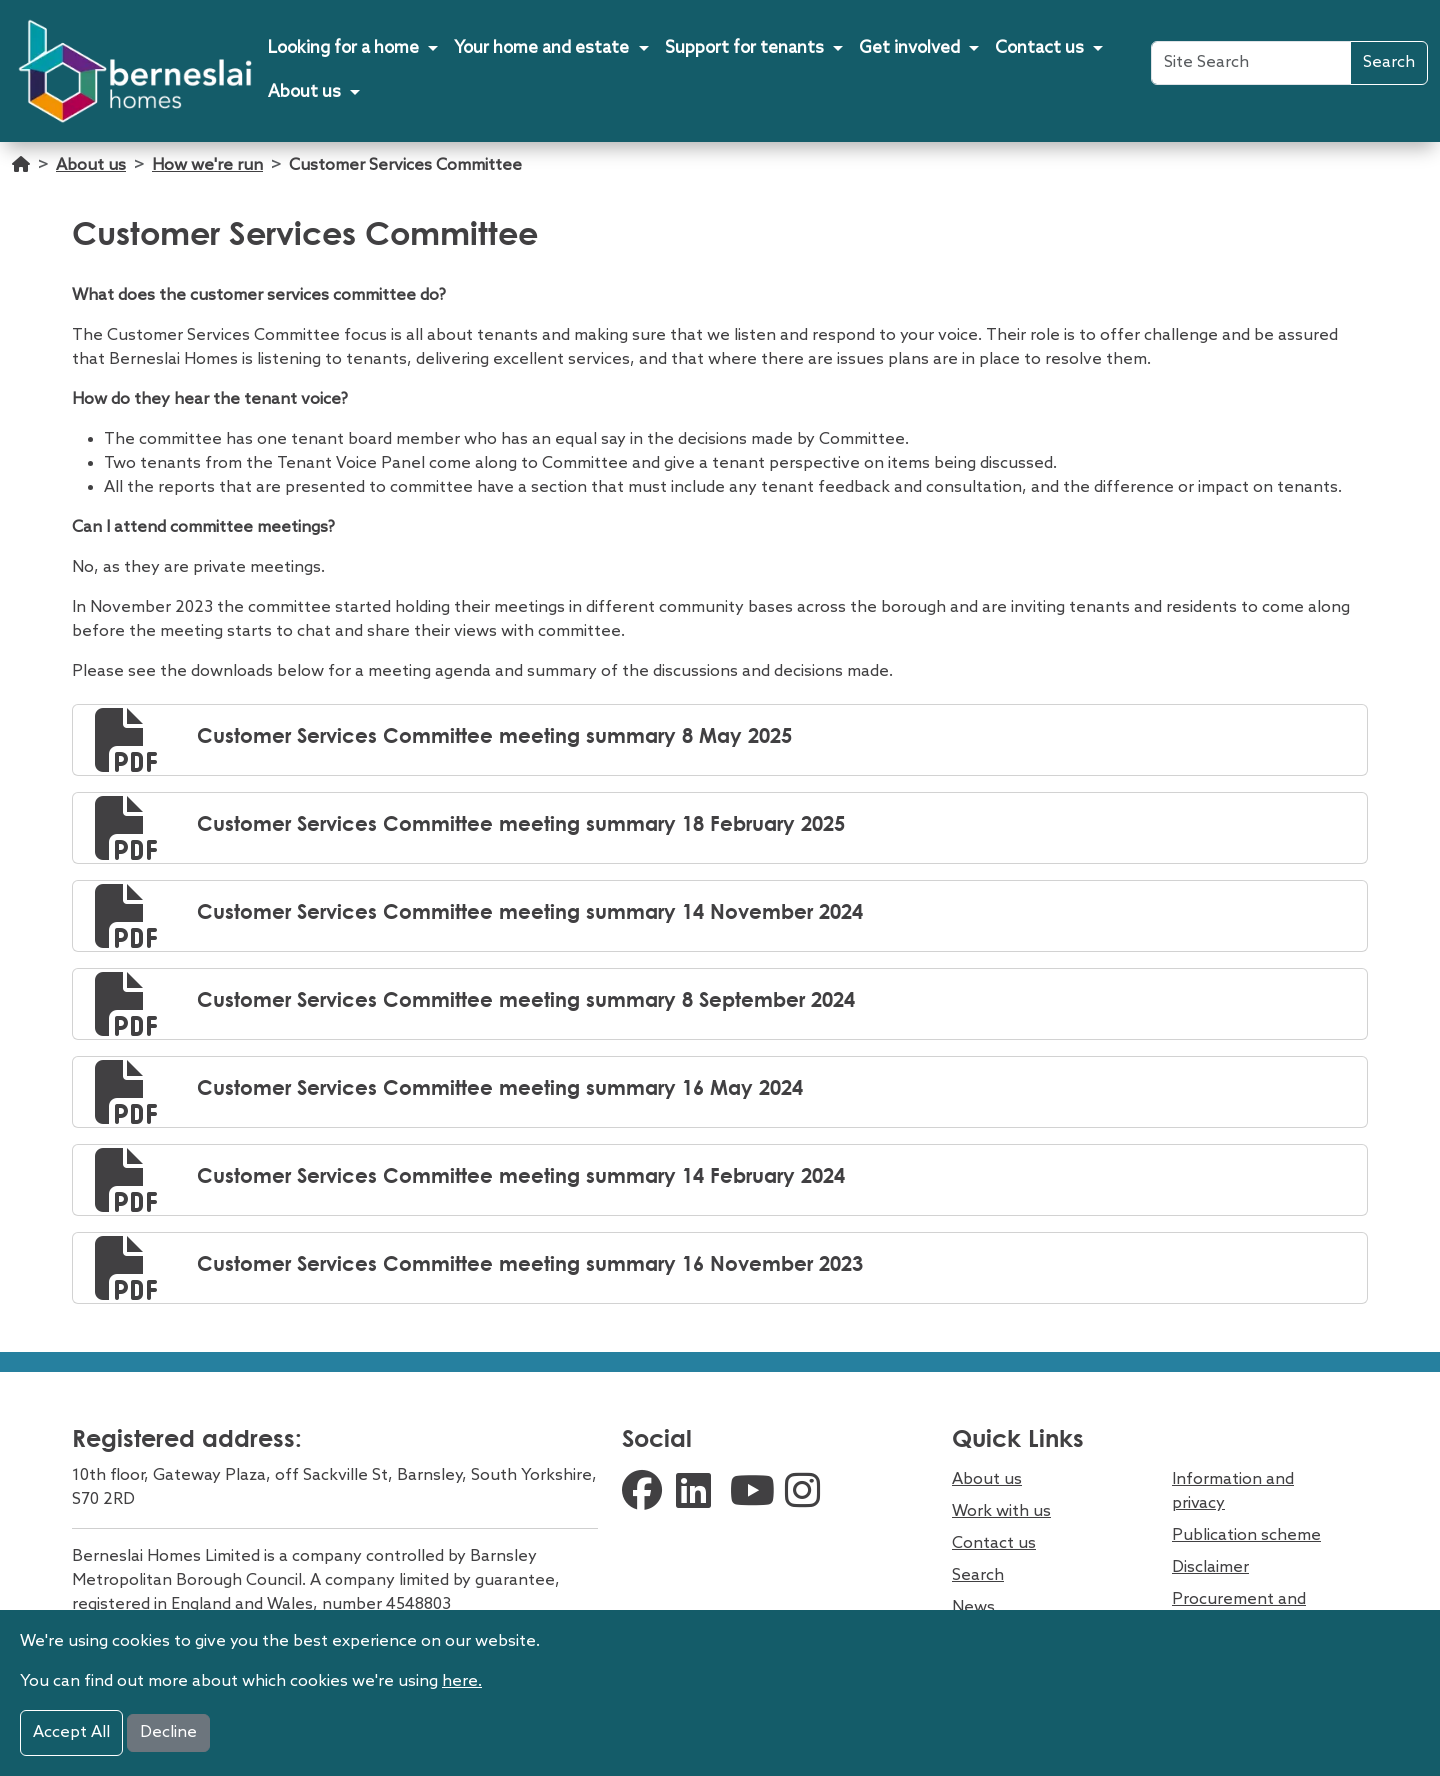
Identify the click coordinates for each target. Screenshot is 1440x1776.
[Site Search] (1251, 63)
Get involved (909, 48)
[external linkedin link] (698, 1494)
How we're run (207, 165)
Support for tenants (744, 48)
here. (462, 1681)
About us (304, 92)
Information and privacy (1233, 1491)
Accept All (71, 1732)
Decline (168, 1732)
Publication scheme (1246, 1535)
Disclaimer (1210, 1567)
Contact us (1039, 48)
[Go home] (21, 176)
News (973, 1607)
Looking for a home (343, 48)
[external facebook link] (644, 1494)
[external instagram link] (807, 1494)
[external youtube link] (752, 1494)
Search (1389, 62)
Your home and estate (541, 48)
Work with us (1001, 1511)
